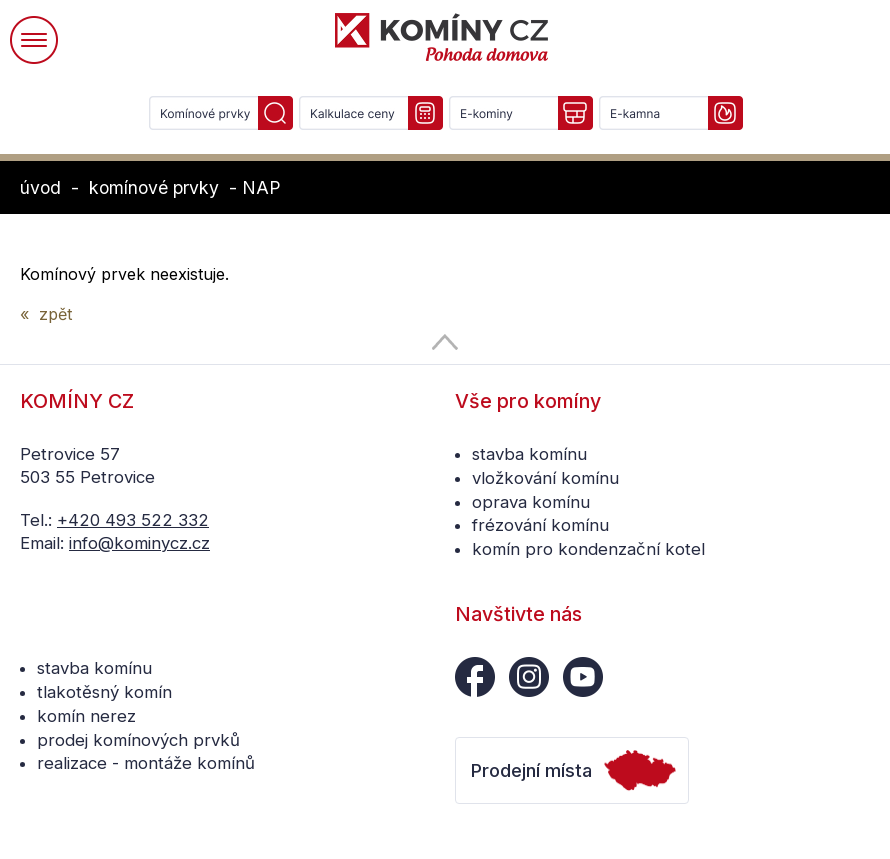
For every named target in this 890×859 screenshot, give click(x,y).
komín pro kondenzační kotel (588, 549)
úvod (40, 187)
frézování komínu (540, 525)
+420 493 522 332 (133, 520)
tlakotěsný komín (104, 692)
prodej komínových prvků (138, 740)
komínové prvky (154, 187)
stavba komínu (529, 454)
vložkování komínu (545, 478)
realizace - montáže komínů (146, 763)
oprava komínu (531, 502)
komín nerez (86, 716)
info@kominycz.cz (139, 543)
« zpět (46, 314)
